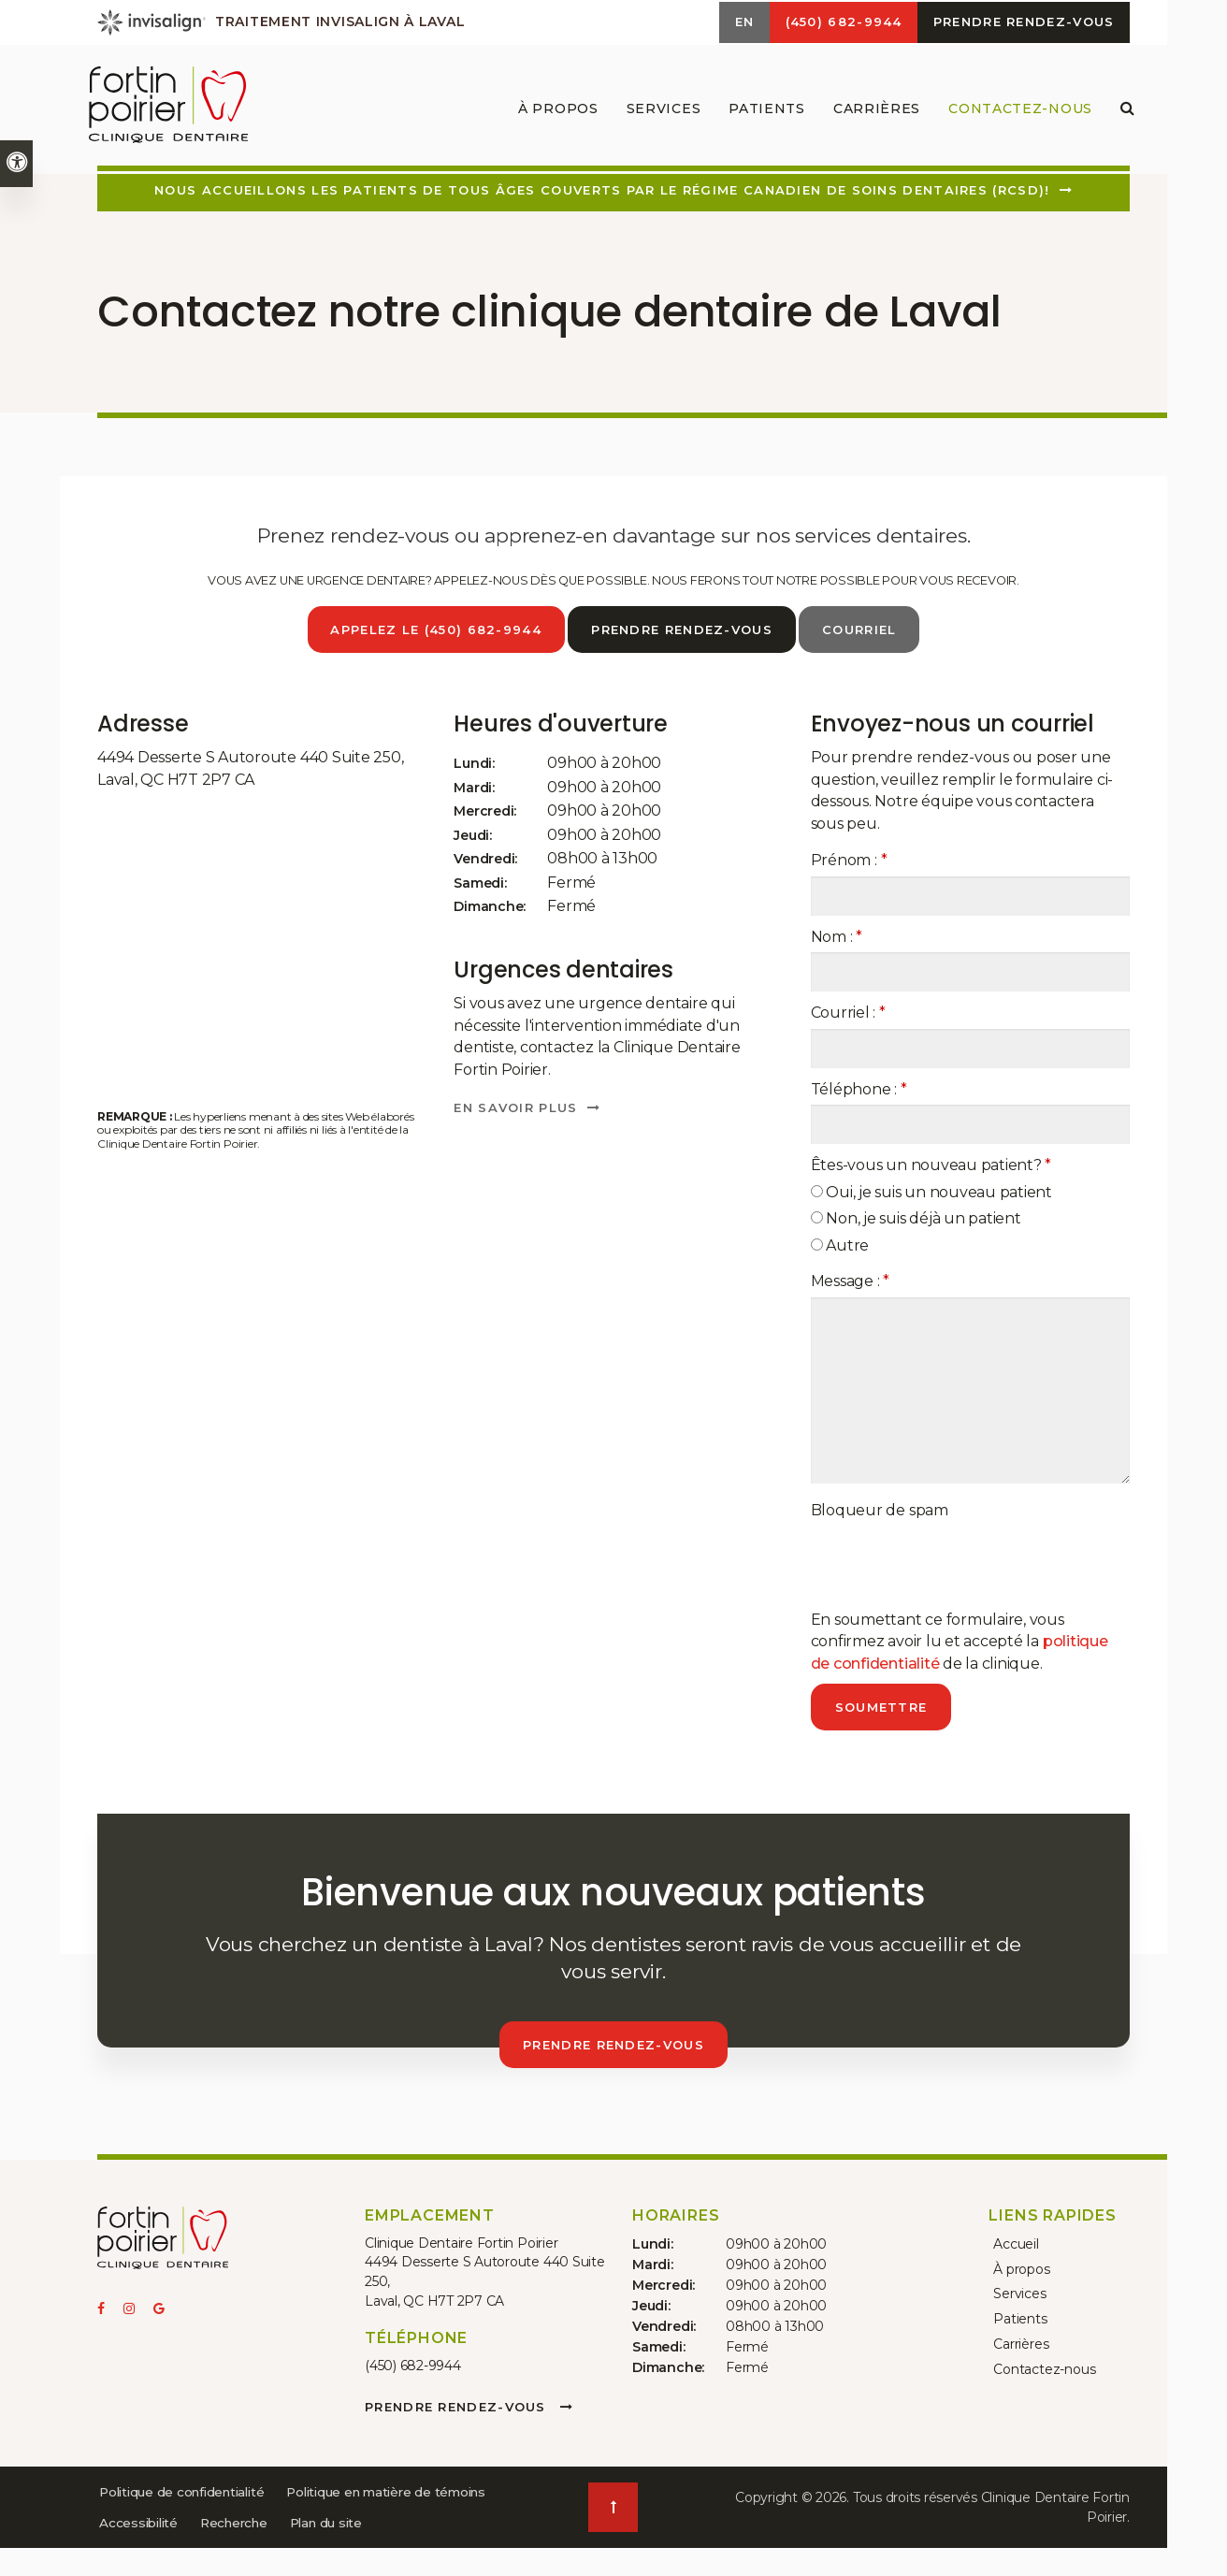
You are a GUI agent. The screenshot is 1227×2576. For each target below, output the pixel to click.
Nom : (836, 936)
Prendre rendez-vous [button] (1020, 23)
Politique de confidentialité (187, 2489)
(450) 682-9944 (413, 2363)
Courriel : (848, 1011)
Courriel (862, 629)
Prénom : (849, 859)
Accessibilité (375, 2519)
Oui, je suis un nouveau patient (931, 1191)
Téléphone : (859, 1088)
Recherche (135, 2550)
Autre (840, 1244)
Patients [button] (762, 112)
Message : (850, 1280)
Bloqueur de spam (879, 1509)
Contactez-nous (1016, 112)
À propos (1017, 2264)
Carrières (872, 112)
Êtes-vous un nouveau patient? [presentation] (931, 1164)
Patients (1015, 2311)
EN (728, 23)
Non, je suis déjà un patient (916, 1217)
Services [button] (659, 112)
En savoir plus (515, 1106)
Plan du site (233, 2550)
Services (1015, 2287)
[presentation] (953, 1562)
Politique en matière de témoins (205, 2519)
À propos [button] (553, 112)
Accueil (1011, 2241)
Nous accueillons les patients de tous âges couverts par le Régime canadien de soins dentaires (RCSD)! (601, 189)
